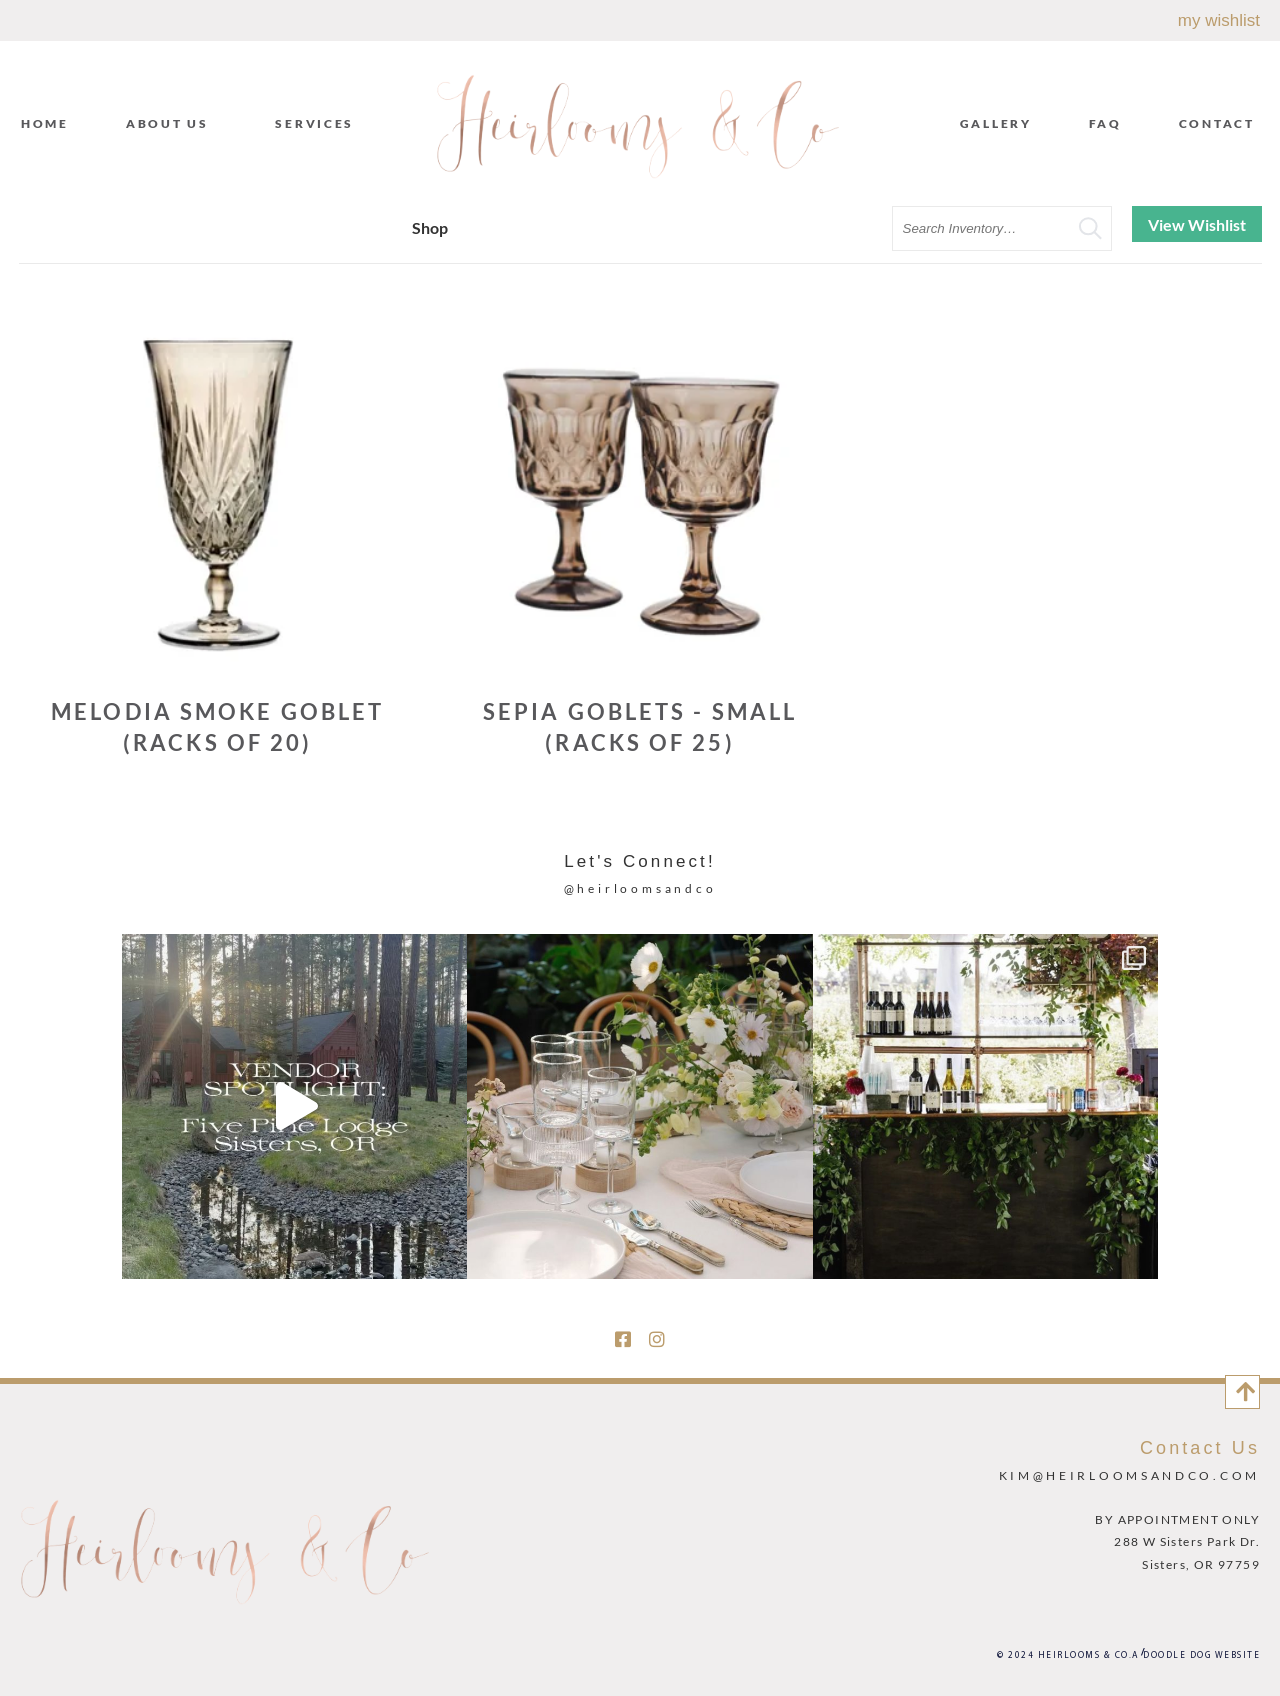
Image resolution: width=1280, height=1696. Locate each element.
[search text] (1002, 228)
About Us (172, 123)
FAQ (1105, 123)
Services (319, 123)
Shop (430, 227)
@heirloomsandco (640, 888)
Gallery (996, 123)
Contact (1217, 123)
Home (45, 123)
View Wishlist (1197, 224)
